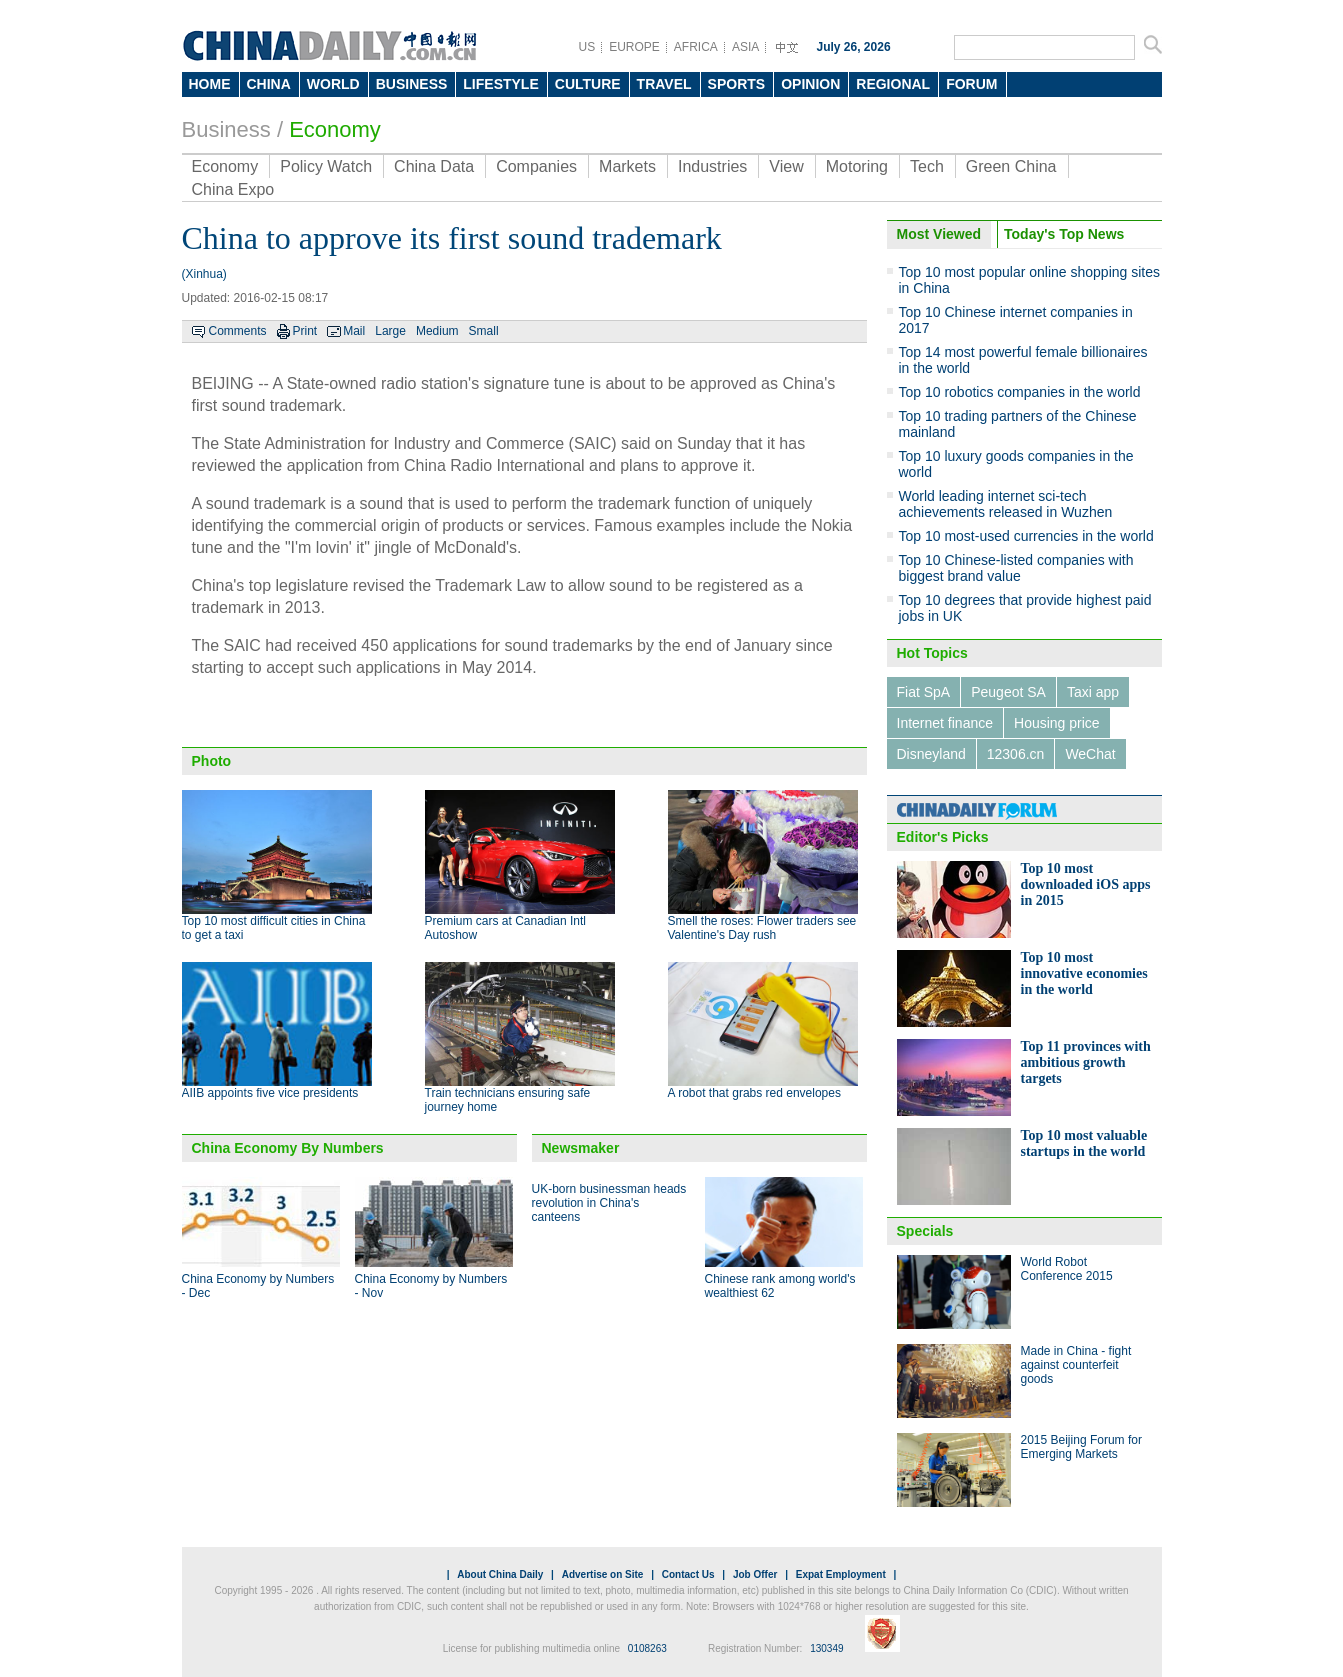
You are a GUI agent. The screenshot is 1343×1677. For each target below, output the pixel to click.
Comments (238, 331)
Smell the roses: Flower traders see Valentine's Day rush (762, 928)
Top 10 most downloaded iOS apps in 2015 (1086, 884)
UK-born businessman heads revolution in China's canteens (609, 1203)
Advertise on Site (603, 1574)
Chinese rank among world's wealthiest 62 (780, 1286)
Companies (536, 166)
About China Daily (500, 1574)
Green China (1011, 166)
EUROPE (634, 47)
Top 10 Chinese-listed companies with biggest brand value (1016, 568)
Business (226, 129)
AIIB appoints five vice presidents (270, 1093)
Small (484, 331)
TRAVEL (664, 84)
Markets (627, 166)
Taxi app (1093, 692)
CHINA (269, 84)
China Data (434, 166)
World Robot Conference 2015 (1067, 1269)
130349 (826, 1648)
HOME (210, 84)
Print (305, 331)
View (786, 166)
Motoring (857, 166)
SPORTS (737, 84)
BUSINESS (412, 84)
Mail (354, 331)
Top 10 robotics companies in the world (1020, 392)
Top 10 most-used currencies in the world (1026, 536)
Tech (927, 166)
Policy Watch (326, 166)
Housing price (1057, 723)
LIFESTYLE (500, 84)
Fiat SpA (924, 692)
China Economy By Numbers (288, 1148)
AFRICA (696, 47)
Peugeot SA (1008, 692)
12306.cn (1016, 754)
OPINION (810, 84)
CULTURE (588, 84)
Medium (437, 331)
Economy (335, 129)
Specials (925, 1231)
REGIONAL (893, 84)
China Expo (233, 189)
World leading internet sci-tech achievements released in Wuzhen (1006, 504)
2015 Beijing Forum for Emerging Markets (1081, 1447)
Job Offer (755, 1574)
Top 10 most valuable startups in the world (1084, 1143)
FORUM (971, 84)
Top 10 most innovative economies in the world (1084, 973)
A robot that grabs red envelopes (754, 1093)
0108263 (647, 1648)
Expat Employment (841, 1574)
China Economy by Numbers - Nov (431, 1286)
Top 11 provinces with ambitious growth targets (1086, 1062)
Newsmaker (581, 1148)
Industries (712, 166)
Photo (212, 761)
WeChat (1090, 754)
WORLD (333, 84)
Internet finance (945, 723)
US (587, 47)
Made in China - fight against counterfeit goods (1076, 1365)
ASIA (745, 47)
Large (390, 331)
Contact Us (688, 1574)
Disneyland (931, 754)
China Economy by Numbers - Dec (258, 1286)
